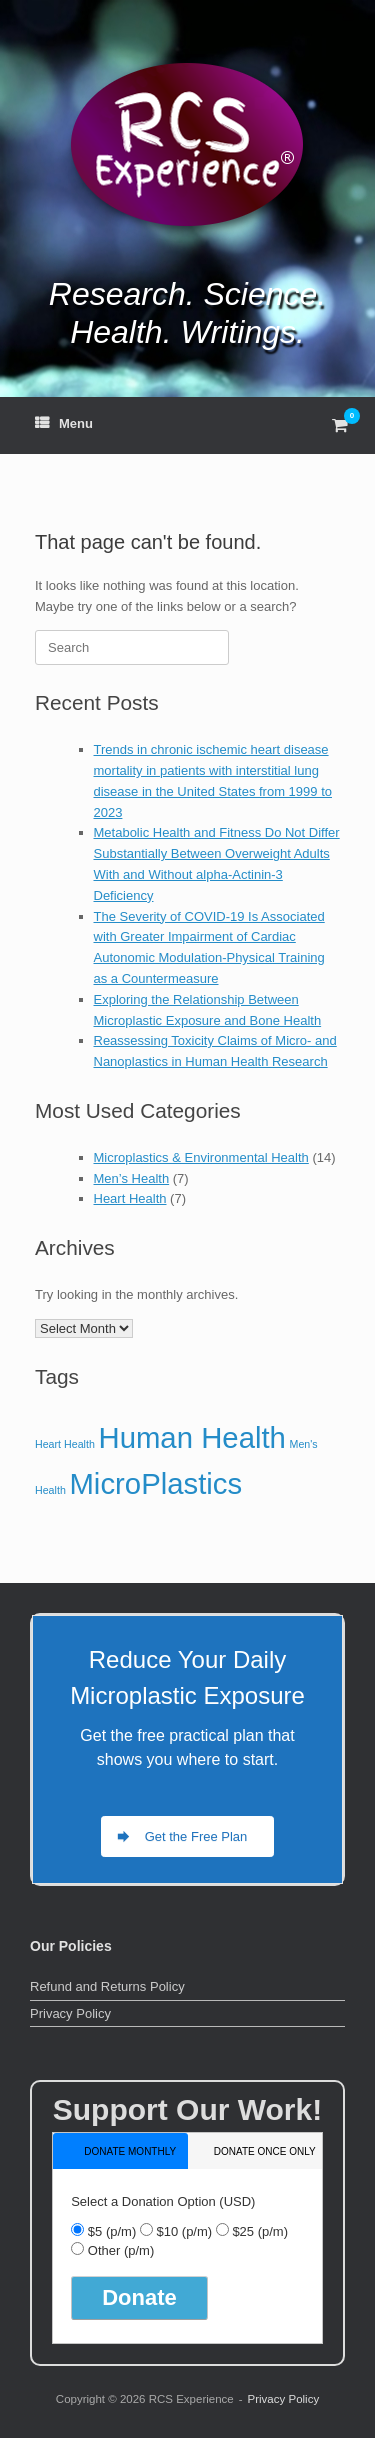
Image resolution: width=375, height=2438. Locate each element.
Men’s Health (132, 1178)
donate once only (265, 2151)
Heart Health (130, 1198)
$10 (184, 2231)
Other (121, 2250)
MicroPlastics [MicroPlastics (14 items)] (155, 1483)
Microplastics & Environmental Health (201, 1157)
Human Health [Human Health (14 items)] (191, 1437)
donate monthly (130, 2151)
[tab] (120, 2151)
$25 (260, 2231)
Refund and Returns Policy (107, 1986)
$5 (112, 2231)
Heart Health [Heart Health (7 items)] (65, 1444)
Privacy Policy (70, 2013)
